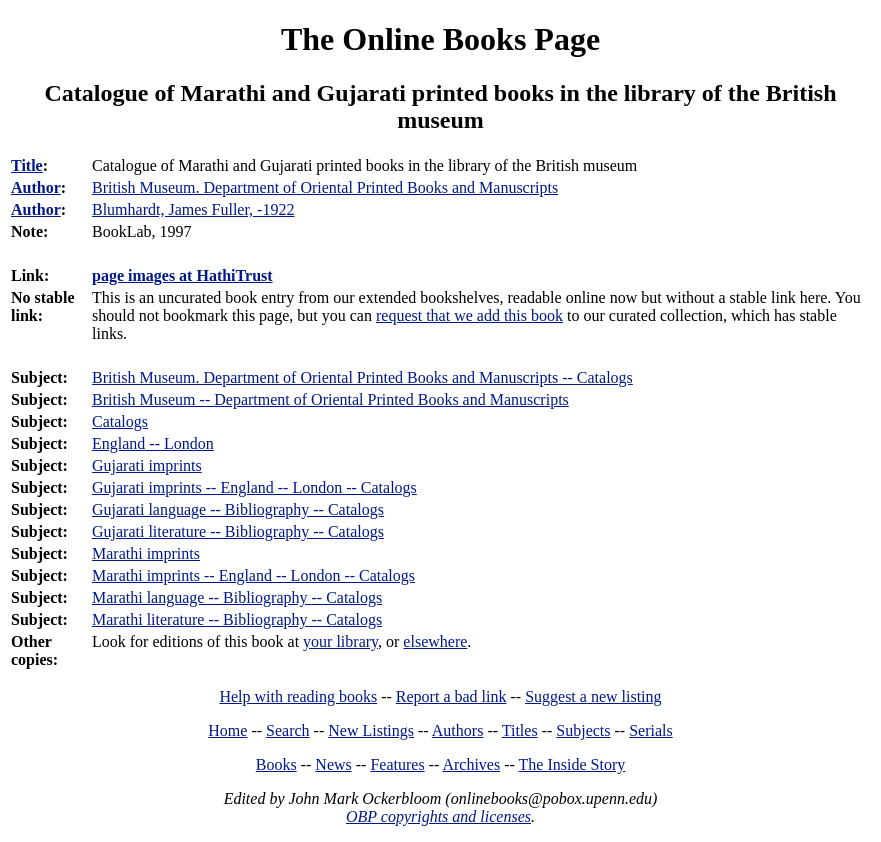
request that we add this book (469, 315)
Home (227, 730)
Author (36, 187)
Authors (458, 730)
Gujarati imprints (147, 465)
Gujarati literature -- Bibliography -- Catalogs (238, 531)
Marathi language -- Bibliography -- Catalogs (237, 597)
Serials (651, 730)
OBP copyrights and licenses (438, 816)
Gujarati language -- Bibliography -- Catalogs (238, 509)
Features (397, 764)
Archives (471, 764)
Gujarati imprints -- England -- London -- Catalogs (254, 487)
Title (27, 165)
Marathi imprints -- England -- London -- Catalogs (253, 575)
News (333, 764)
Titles (520, 730)
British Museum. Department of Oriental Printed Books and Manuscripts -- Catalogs (362, 377)
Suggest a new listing (593, 696)
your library (340, 641)
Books (276, 764)
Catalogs (120, 421)
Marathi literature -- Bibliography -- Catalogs (237, 619)
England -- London (153, 443)
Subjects (583, 730)
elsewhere (435, 641)
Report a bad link (451, 696)
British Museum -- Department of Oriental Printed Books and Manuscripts (330, 399)
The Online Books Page (440, 39)
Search (288, 730)
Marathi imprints (146, 553)
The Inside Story (572, 764)
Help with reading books (298, 696)
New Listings (371, 730)
